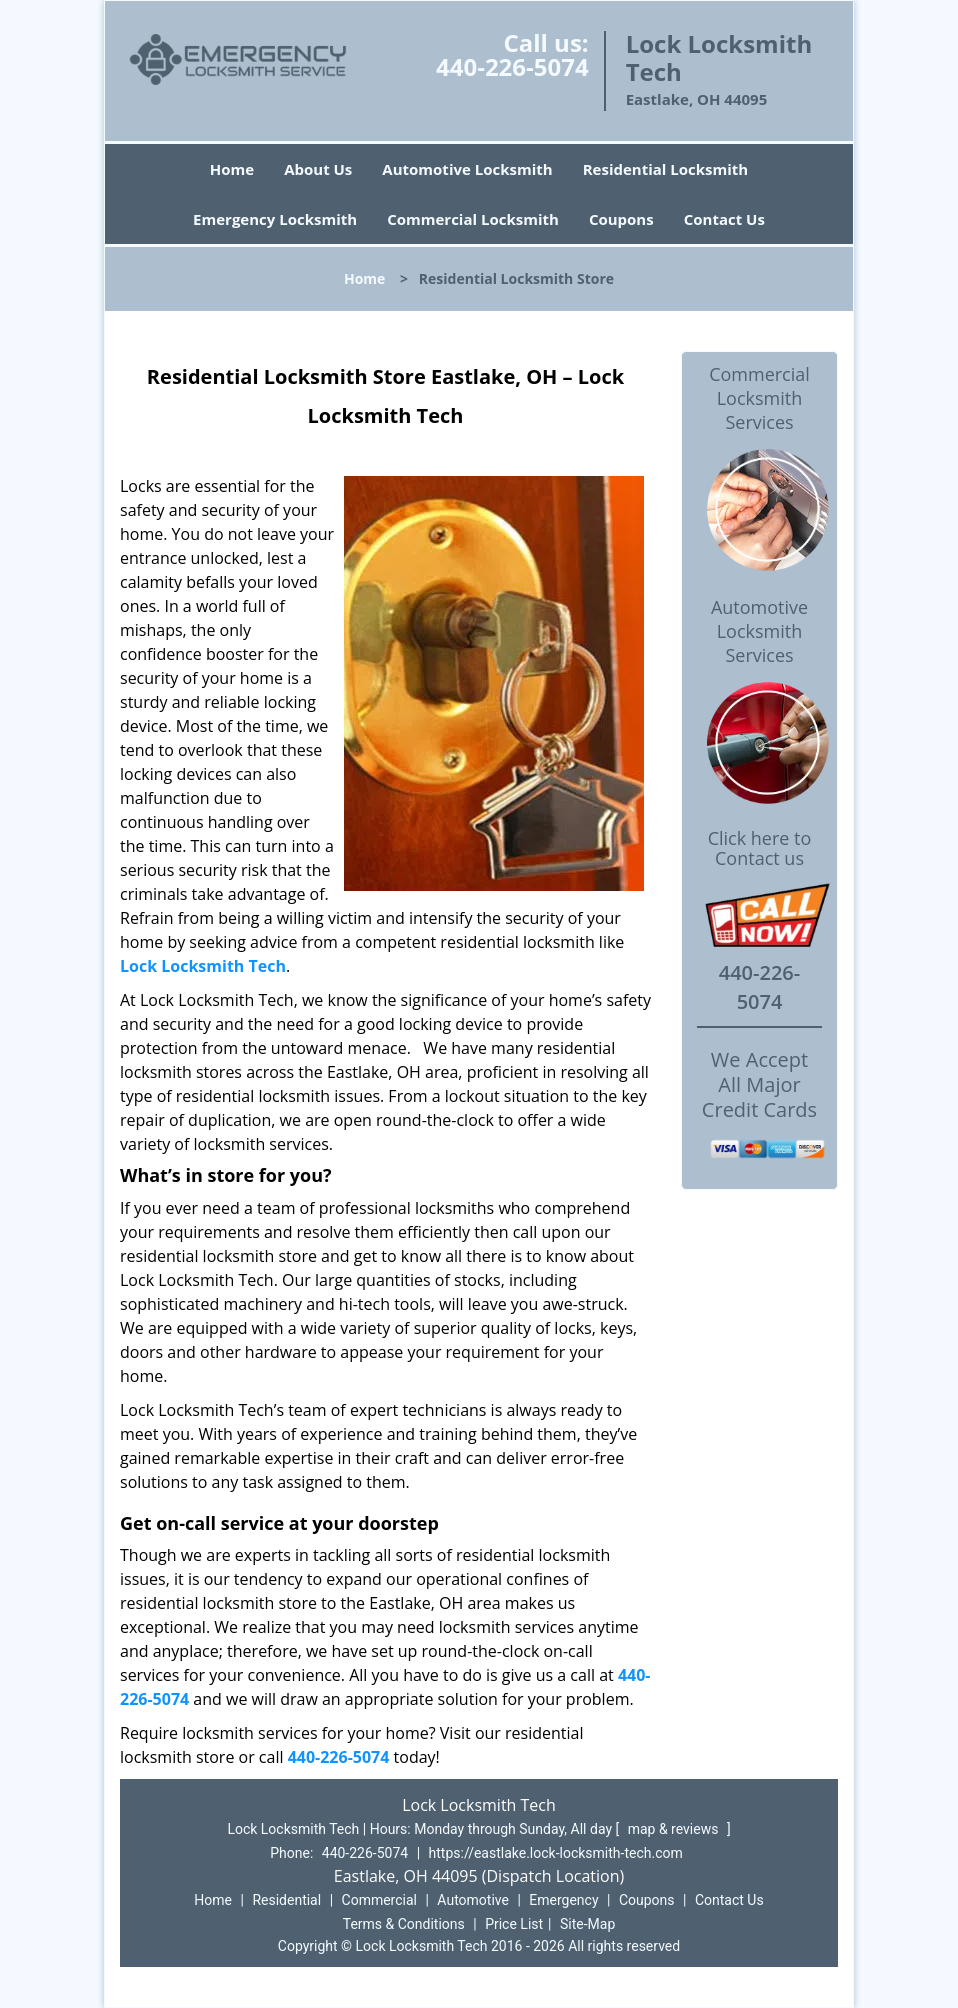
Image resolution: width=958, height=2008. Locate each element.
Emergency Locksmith (275, 219)
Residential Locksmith (666, 169)
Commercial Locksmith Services (759, 398)
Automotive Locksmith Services (759, 631)
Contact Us (724, 219)
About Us (318, 169)
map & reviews (675, 1829)
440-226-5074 (512, 66)
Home (232, 169)
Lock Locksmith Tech (203, 966)
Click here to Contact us (760, 849)
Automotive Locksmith (467, 169)
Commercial (379, 1900)
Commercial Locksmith (473, 219)
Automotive (473, 1900)
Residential (286, 1900)
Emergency (563, 1900)
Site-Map (587, 1924)
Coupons (621, 219)
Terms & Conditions (404, 1924)
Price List (514, 1924)
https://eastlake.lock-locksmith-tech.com (556, 1853)
